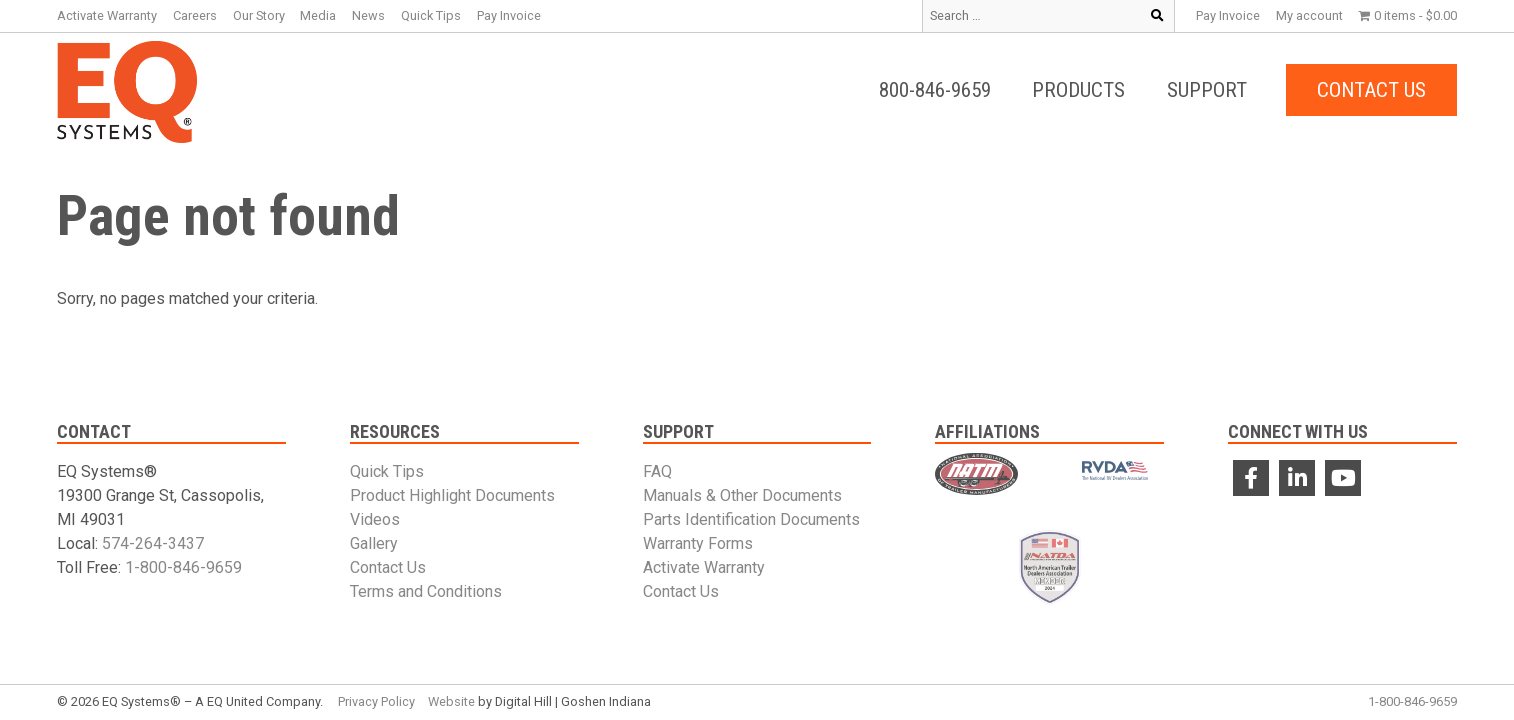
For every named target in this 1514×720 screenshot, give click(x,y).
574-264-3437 (153, 543)
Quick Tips (431, 15)
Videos (375, 519)
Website (451, 701)
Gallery (374, 543)
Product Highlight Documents (452, 495)
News (368, 15)
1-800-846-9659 (183, 567)
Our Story (259, 15)
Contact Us (1371, 90)
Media (318, 15)
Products (1078, 90)
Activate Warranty (107, 15)
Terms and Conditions (426, 591)
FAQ (657, 471)
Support (1207, 90)
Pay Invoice (1228, 15)
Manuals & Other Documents (742, 495)
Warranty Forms (698, 543)
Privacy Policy (376, 701)
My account (1309, 15)
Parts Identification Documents (751, 519)
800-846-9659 (935, 90)
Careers (195, 15)
